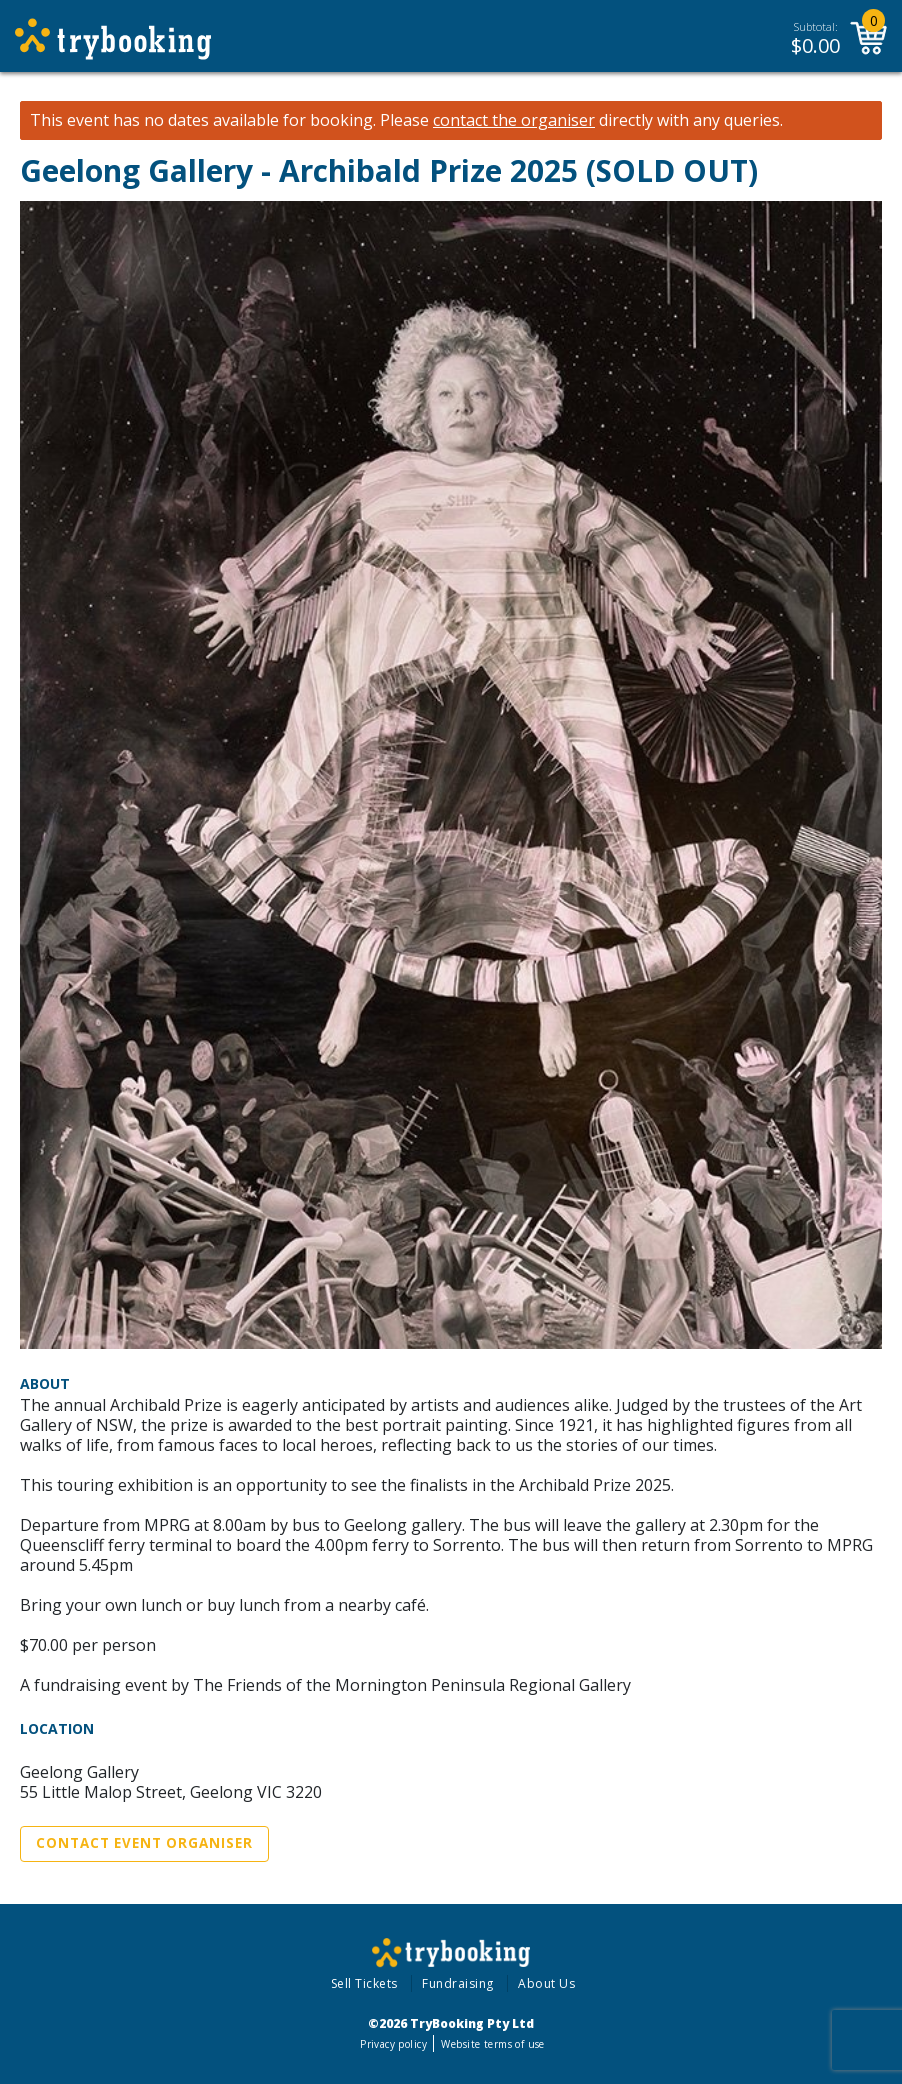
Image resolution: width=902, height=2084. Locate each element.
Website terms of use (492, 2044)
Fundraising (458, 1983)
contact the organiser (514, 120)
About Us (546, 1983)
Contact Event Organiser (144, 1843)
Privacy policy (393, 2044)
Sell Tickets (364, 1983)
